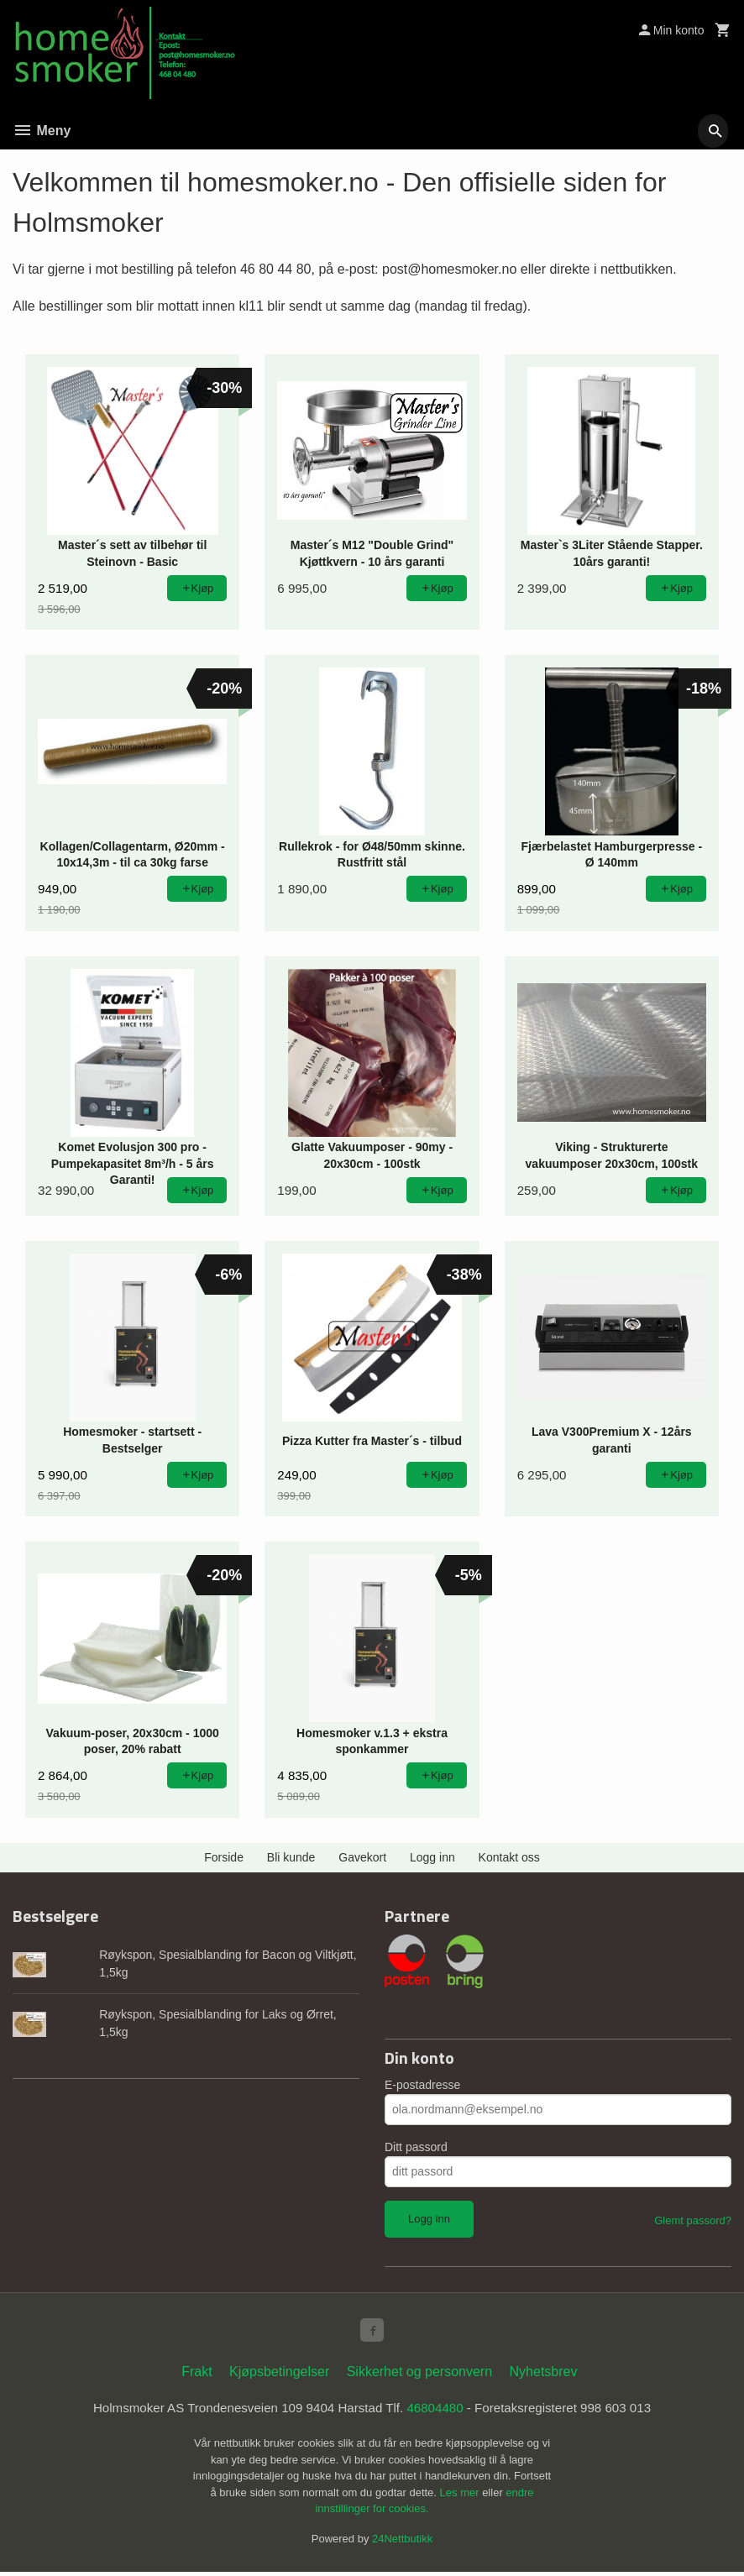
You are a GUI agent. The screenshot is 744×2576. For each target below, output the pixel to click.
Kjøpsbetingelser (279, 2375)
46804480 (439, 2412)
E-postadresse (422, 2085)
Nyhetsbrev (544, 2375)
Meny (42, 130)
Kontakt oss (509, 1857)
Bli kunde (291, 1857)
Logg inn (432, 1857)
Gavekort (362, 1857)
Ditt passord (416, 2147)
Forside (224, 1857)
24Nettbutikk (402, 2543)
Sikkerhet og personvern (419, 2375)
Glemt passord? (692, 2220)
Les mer (461, 2496)
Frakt (196, 2375)
